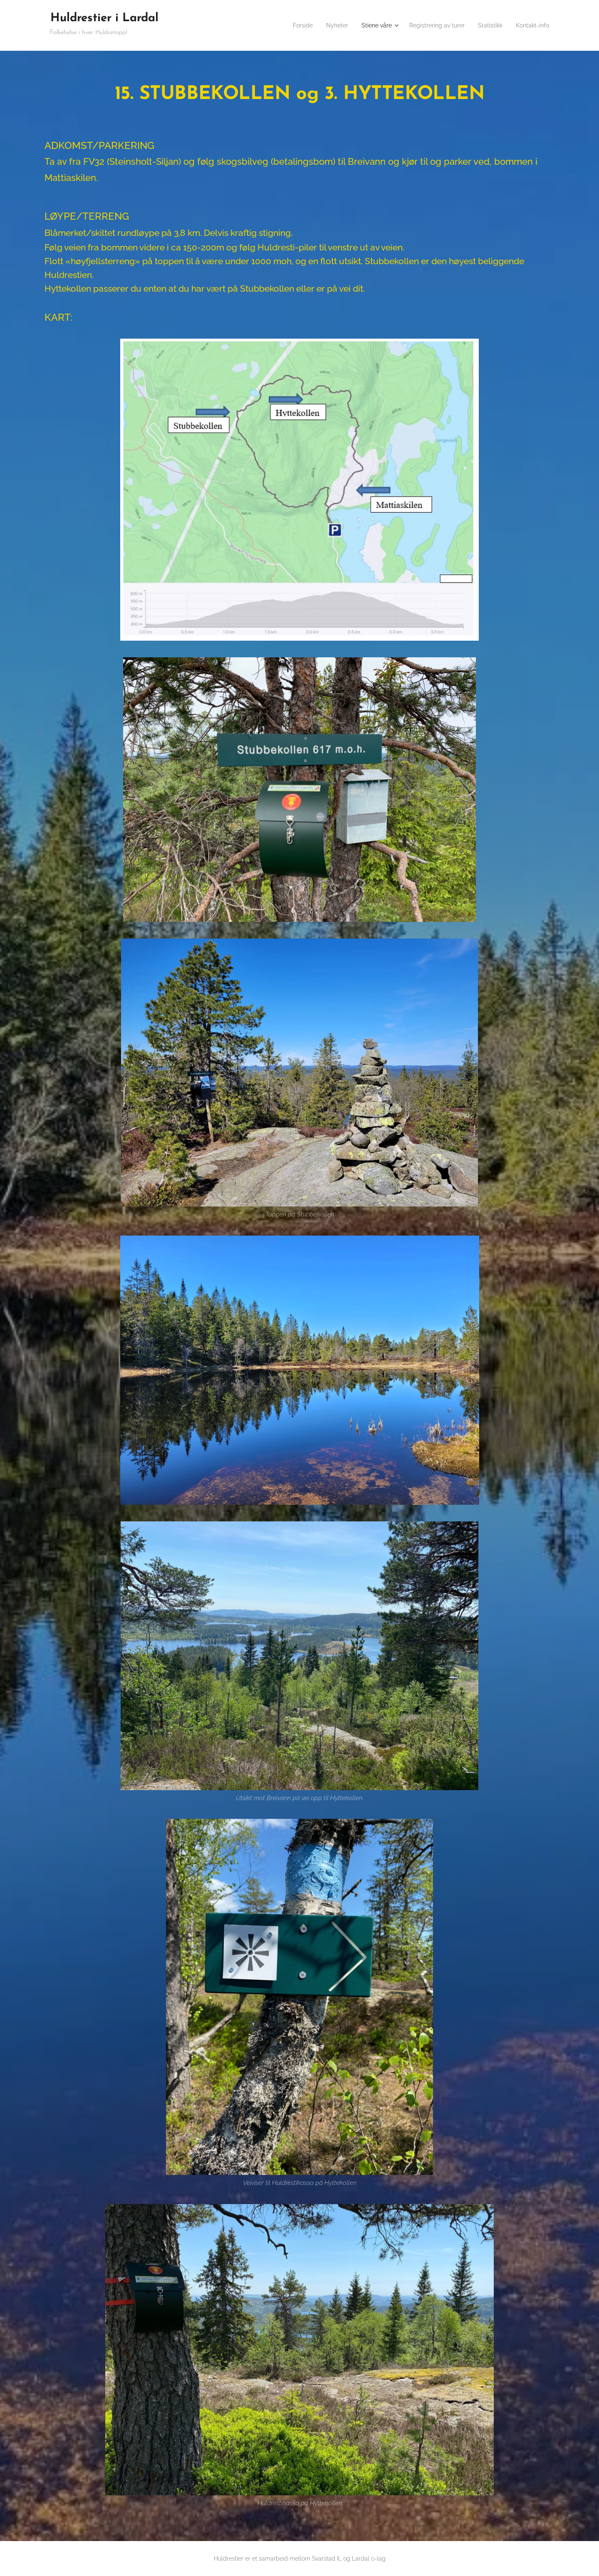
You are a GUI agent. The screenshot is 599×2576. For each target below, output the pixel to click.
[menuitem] (284, 25)
